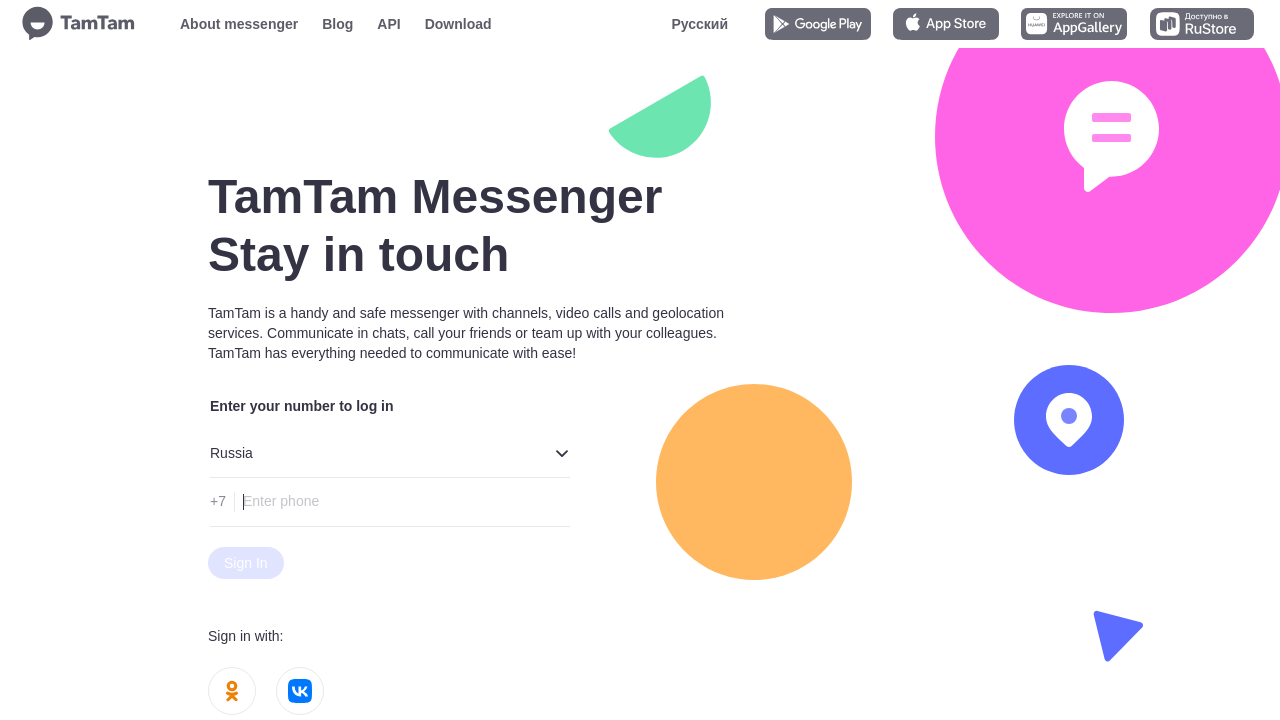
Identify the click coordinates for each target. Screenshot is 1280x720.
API (388, 24)
